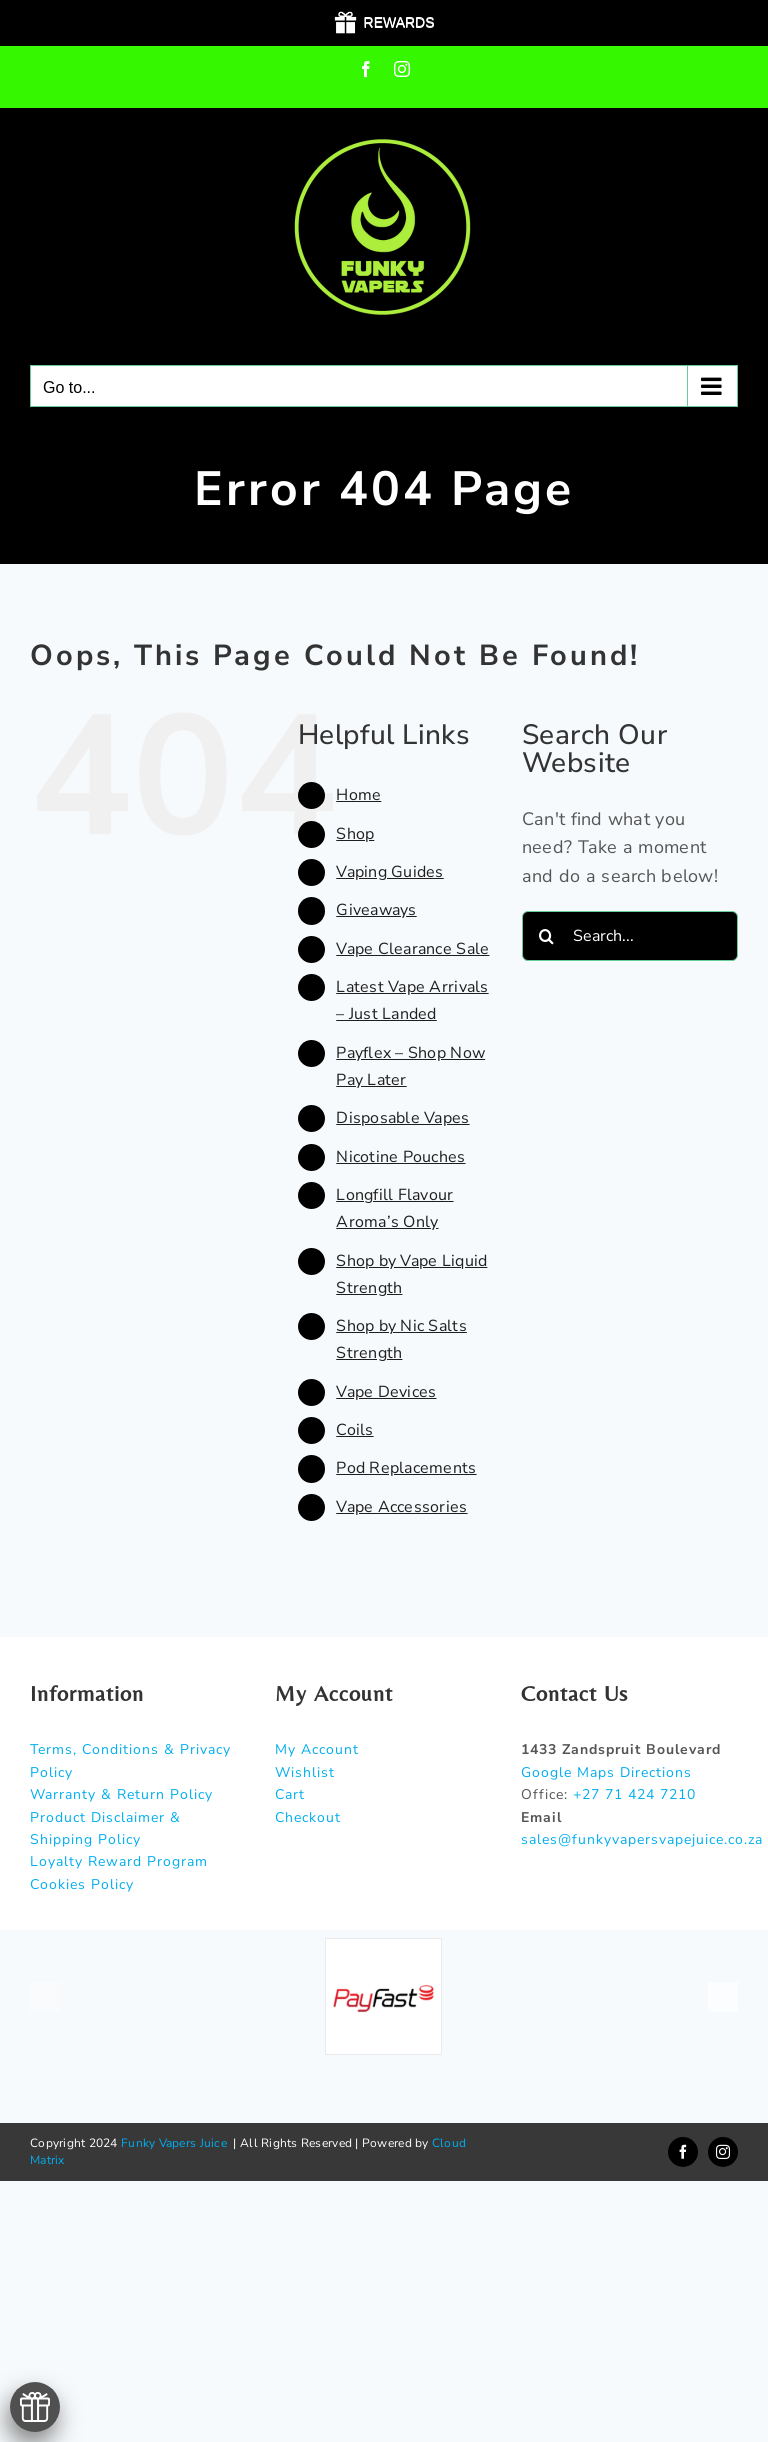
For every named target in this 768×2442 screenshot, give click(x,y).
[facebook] (683, 2152)
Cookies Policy (82, 1884)
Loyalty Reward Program (119, 1861)
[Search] (547, 936)
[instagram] (723, 2152)
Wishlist (305, 1772)
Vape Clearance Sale (412, 949)
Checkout (308, 1817)
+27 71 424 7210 (634, 1794)
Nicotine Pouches (400, 1157)
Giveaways (376, 910)
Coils (354, 1430)
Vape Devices (386, 1392)
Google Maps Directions (606, 1772)
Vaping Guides (390, 872)
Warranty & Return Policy (121, 1794)
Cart (290, 1794)
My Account (317, 1749)
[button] (45, 1997)
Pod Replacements (406, 1468)
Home (358, 795)
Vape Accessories (401, 1507)
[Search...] (630, 936)
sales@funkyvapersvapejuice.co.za (642, 1839)
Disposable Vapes (402, 1118)
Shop (355, 834)
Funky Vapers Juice (174, 2143)
